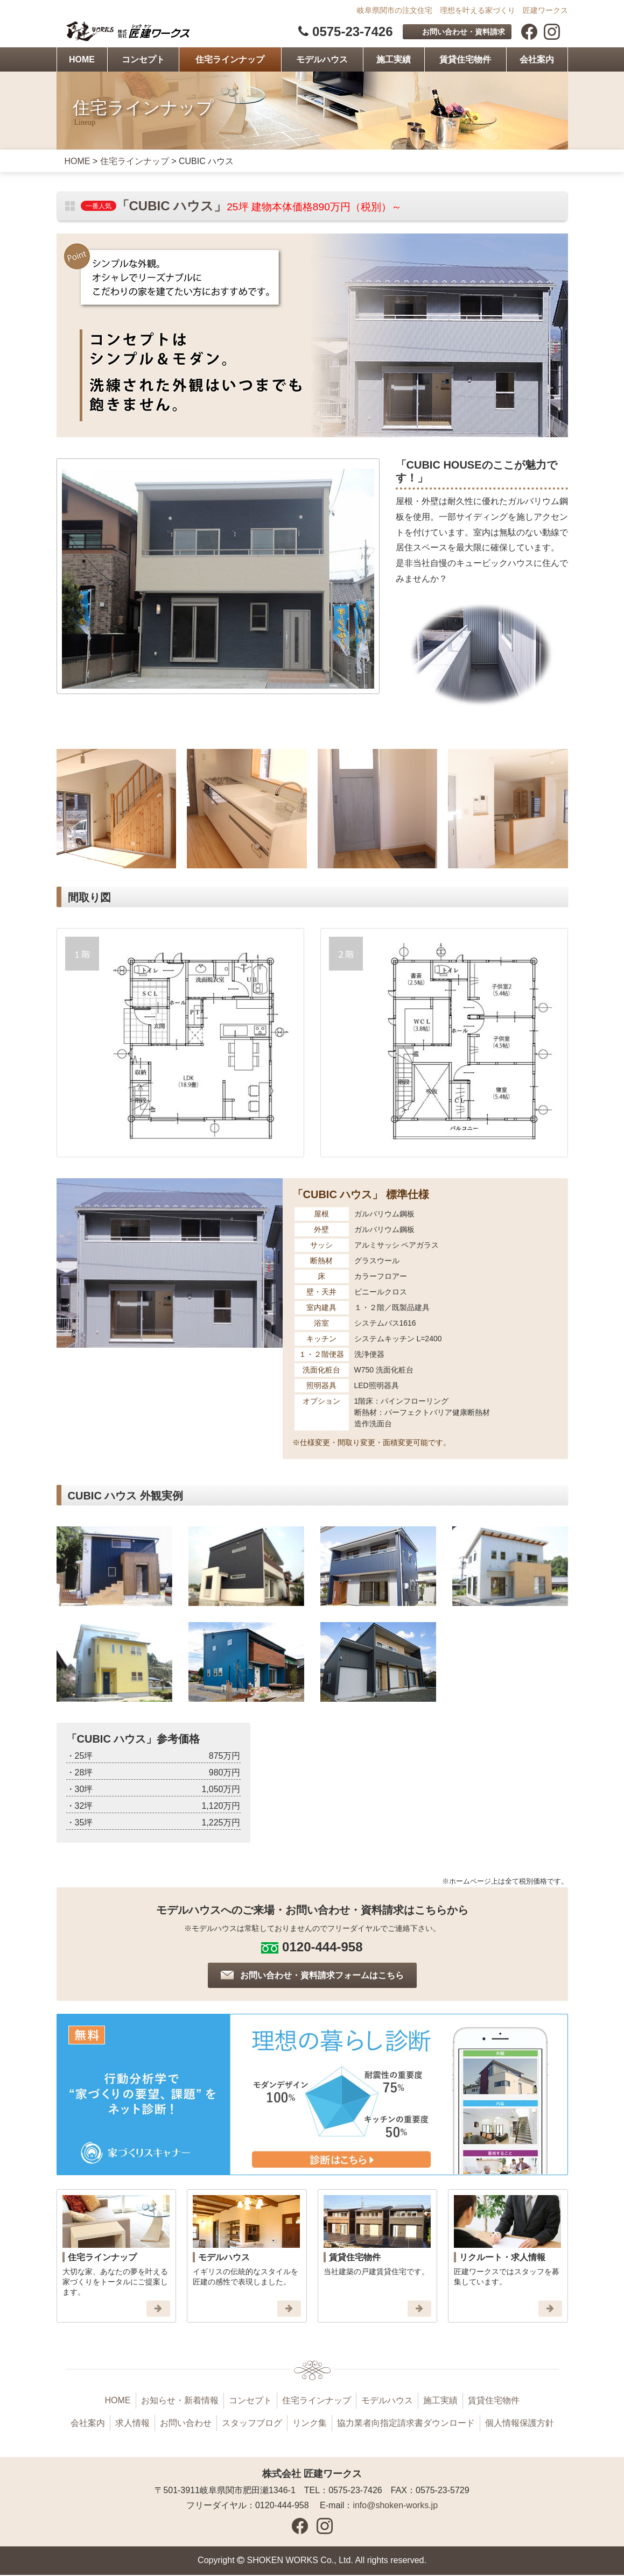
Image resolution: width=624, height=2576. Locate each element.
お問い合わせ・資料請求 (463, 32)
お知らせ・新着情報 (180, 2402)
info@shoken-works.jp (395, 2506)
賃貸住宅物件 (465, 60)
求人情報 (132, 2424)
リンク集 (309, 2424)
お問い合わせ (186, 2424)
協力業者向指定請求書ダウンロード (406, 2424)
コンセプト (143, 60)
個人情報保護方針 (519, 2424)
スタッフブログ (252, 2424)
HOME (82, 60)
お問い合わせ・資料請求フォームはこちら (322, 1976)
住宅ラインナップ (229, 60)
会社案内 (537, 60)
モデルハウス (322, 60)
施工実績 (393, 60)
